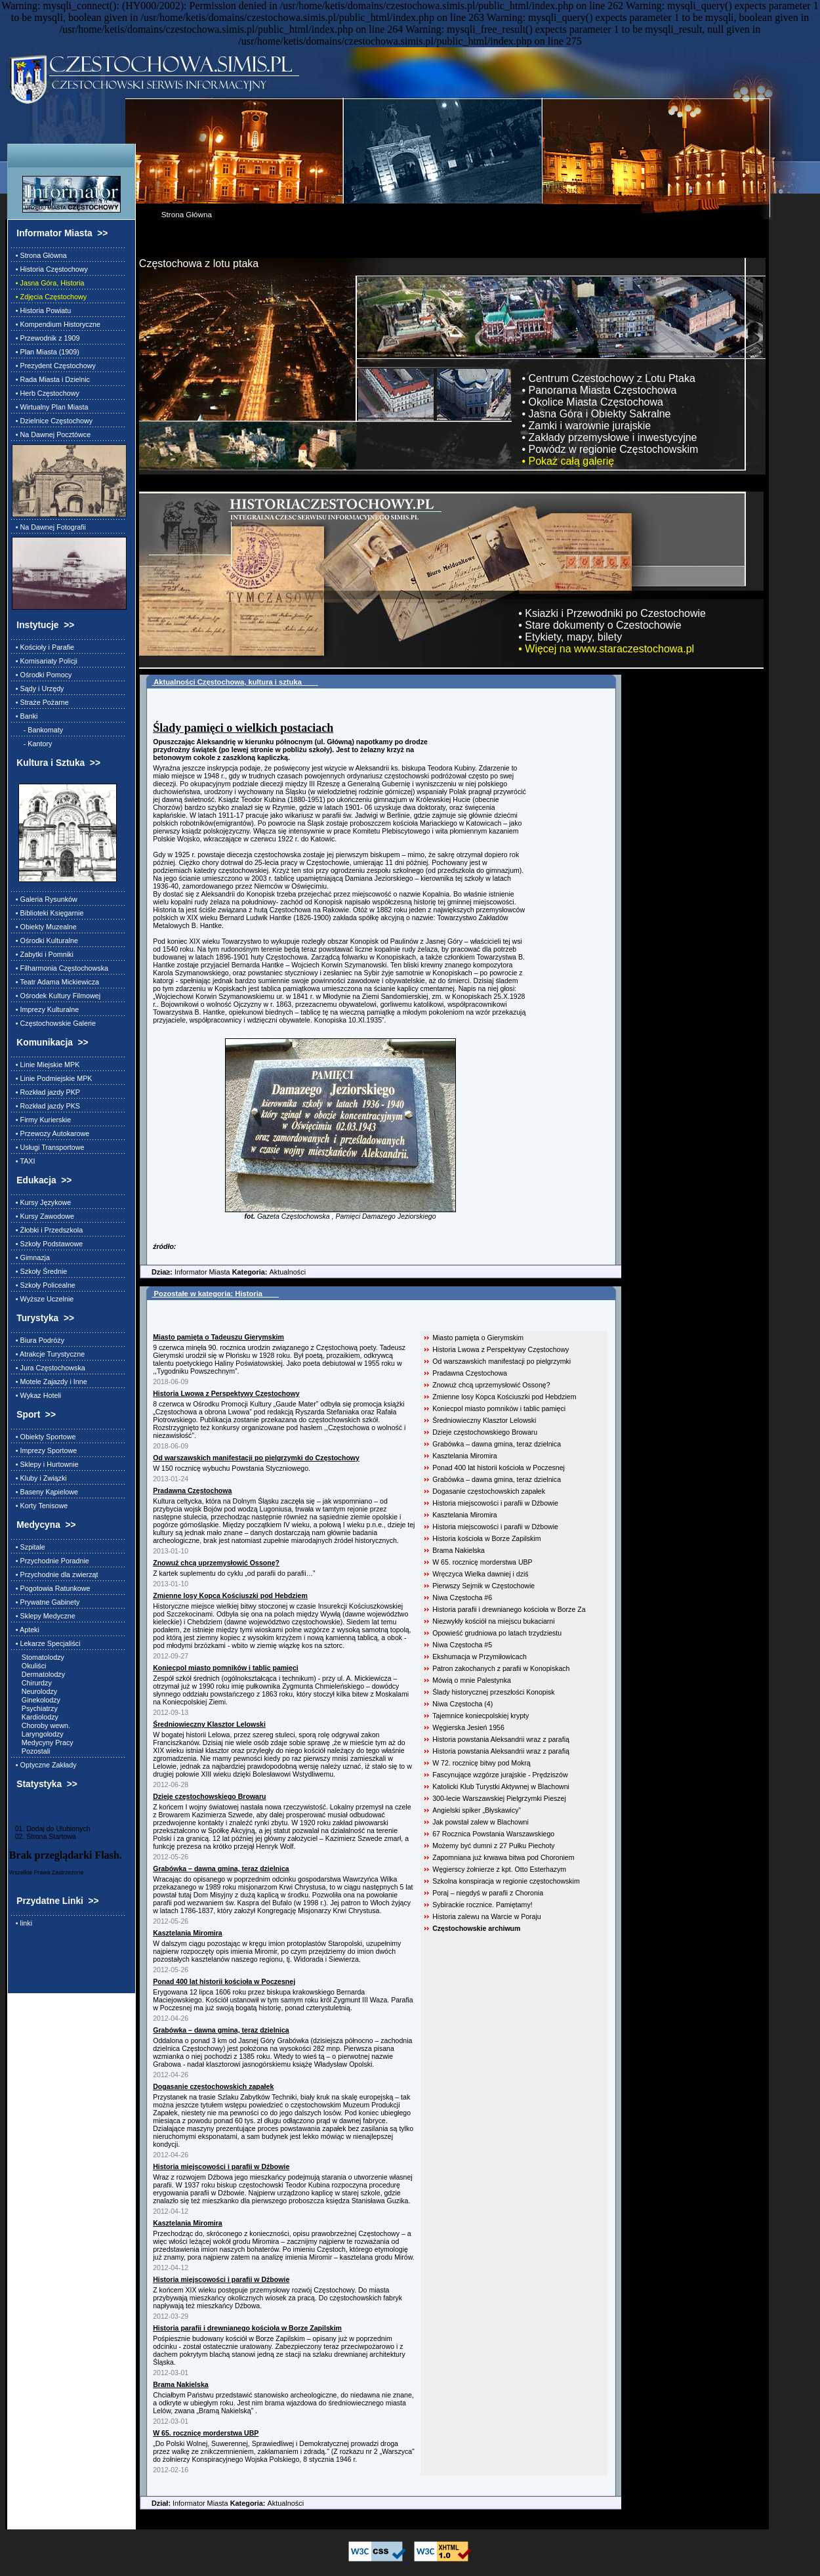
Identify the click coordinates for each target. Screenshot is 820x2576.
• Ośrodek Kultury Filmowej (56, 996)
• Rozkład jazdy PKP (46, 1092)
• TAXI (23, 1161)
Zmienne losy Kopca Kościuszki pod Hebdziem (504, 1397)
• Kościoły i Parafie (43, 647)
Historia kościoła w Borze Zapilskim (486, 1538)
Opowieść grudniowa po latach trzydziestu (497, 1633)
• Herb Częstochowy (45, 393)
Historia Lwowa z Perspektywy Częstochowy (500, 1349)
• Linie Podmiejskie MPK (52, 1078)
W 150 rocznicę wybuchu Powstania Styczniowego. (231, 1468)
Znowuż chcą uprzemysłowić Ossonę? (491, 1385)
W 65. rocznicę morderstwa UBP (482, 1562)
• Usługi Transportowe (48, 1147)
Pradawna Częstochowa (469, 1373)
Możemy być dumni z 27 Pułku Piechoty (493, 1845)
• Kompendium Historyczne (56, 324)
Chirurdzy (32, 1683)
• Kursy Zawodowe (43, 1216)
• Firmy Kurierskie (41, 1120)
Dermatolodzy (38, 1674)
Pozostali (31, 1751)
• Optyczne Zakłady (44, 1765)
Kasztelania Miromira (464, 1456)
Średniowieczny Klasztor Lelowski (484, 1420)
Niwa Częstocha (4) (462, 1704)
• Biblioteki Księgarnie (48, 913)
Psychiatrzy (35, 1708)
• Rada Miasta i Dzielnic (51, 379)
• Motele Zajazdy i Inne (49, 1381)
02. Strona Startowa (42, 1836)
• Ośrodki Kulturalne (45, 940)
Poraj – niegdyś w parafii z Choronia (487, 1893)
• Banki (25, 716)
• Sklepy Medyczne (43, 1616)
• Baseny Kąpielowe (45, 1492)
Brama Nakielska (458, 1550)
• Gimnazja (31, 1257)
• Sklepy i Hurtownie (45, 1464)
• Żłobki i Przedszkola (47, 1230)
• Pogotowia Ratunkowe (51, 1588)
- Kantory (32, 744)
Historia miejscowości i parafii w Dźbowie (495, 1503)
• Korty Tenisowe (40, 1506)
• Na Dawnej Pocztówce (51, 434)
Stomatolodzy (38, 1657)
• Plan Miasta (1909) (45, 352)
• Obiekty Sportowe (44, 1437)
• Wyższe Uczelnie (42, 1299)
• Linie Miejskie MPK (46, 1064)
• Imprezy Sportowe (44, 1450)
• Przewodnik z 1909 (46, 338)
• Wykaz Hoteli (36, 1395)
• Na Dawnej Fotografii (49, 527)
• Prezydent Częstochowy (54, 366)
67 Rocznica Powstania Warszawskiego (493, 1834)
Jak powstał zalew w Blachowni (480, 1822)
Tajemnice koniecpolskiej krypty (480, 1716)
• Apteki (25, 1630)
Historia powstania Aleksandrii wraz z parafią (500, 1739)
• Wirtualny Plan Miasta (50, 407)
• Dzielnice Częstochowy (52, 421)
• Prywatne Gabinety (46, 1602)
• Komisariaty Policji (44, 661)
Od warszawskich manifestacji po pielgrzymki (501, 1361)
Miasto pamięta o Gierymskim (477, 1337)
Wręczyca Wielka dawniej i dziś (480, 1574)
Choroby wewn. (41, 1725)
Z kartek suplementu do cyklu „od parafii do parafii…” (234, 1573)
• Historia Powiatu (41, 310)
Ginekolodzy (36, 1700)
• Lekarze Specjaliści (46, 1643)
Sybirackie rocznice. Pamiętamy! (482, 1905)
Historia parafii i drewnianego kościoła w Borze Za (508, 1609)
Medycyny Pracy (42, 1742)
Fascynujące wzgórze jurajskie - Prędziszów (499, 1775)
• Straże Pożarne (40, 702)
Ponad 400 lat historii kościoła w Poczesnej (498, 1467)
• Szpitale (28, 1547)
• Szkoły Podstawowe (47, 1244)
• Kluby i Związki (39, 1478)
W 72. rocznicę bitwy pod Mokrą (481, 1763)
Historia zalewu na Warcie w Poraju (486, 1916)
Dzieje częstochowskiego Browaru (484, 1432)
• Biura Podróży (38, 1340)
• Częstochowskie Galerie (54, 1023)
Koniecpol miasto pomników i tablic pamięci (498, 1408)
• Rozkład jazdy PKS (46, 1106)
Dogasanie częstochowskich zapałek (488, 1491)
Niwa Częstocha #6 (462, 1597)
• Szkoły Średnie (39, 1271)
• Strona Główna (39, 255)
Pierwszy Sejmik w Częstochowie (483, 1586)
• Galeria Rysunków (44, 899)
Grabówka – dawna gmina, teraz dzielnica (496, 1444)
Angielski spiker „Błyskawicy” (476, 1810)
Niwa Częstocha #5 (462, 1645)
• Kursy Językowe (41, 1202)
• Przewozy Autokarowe (50, 1133)
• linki (22, 1923)
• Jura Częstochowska (48, 1368)
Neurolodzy (34, 1691)
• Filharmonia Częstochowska (60, 968)
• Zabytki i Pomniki (42, 954)
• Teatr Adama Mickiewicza (55, 982)
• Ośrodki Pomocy (42, 675)
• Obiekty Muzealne (44, 927)
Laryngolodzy (38, 1734)
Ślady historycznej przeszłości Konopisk (493, 1692)
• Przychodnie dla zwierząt (55, 1574)
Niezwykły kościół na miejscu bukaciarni (493, 1621)
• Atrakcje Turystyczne (48, 1354)
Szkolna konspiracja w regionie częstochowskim (506, 1881)
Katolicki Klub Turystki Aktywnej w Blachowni (500, 1786)
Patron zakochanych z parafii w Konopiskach (500, 1668)
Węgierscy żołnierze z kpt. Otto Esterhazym (499, 1869)
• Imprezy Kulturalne (45, 1009)
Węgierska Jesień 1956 (468, 1727)
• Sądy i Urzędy (38, 688)
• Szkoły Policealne (43, 1285)
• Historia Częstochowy (50, 269)
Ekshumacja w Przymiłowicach (479, 1656)
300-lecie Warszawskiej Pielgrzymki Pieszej (499, 1798)
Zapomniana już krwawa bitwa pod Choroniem (503, 1857)
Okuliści (29, 1666)
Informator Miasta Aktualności (223, 1272)
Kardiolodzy (35, 1717)
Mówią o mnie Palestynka (471, 1680)
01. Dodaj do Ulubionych (50, 1828)
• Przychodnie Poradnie (50, 1561)
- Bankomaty (37, 730)
